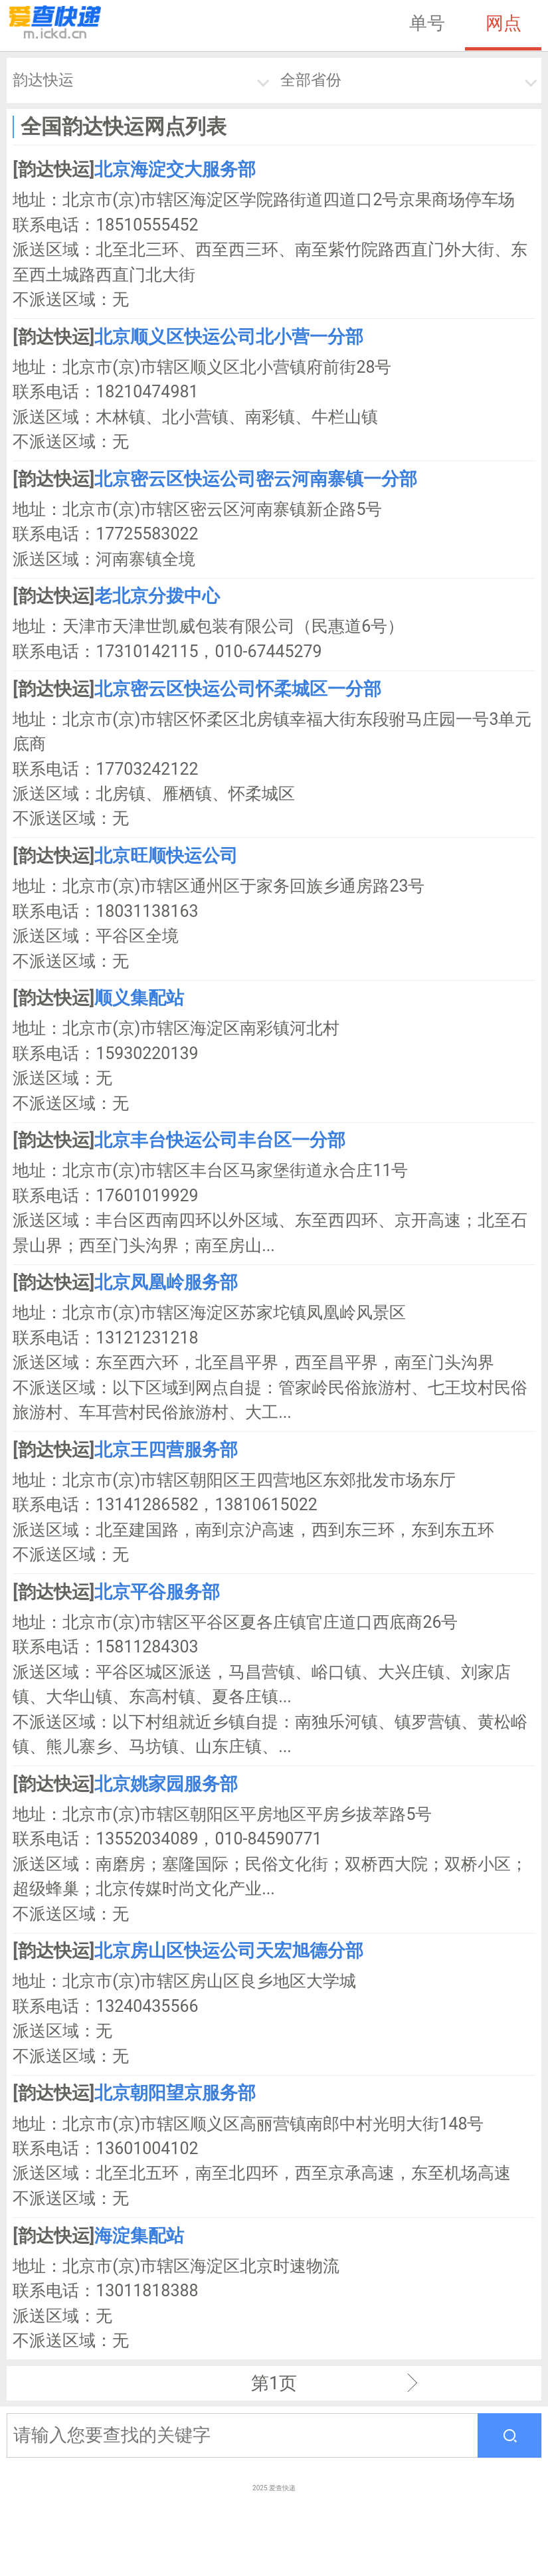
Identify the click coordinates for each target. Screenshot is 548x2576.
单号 (427, 23)
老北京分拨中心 (157, 596)
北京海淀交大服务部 (175, 169)
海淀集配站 (139, 2235)
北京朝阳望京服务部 (175, 2093)
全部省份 (310, 80)
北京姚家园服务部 (166, 1784)
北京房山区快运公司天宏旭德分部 (228, 1950)
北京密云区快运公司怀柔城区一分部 (237, 689)
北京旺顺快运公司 (166, 855)
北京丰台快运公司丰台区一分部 (219, 1140)
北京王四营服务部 (166, 1449)
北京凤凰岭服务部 (166, 1282)
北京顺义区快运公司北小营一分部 (228, 336)
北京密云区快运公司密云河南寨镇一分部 (255, 479)
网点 (503, 23)
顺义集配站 (139, 998)
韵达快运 (43, 80)
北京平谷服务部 (157, 1592)
